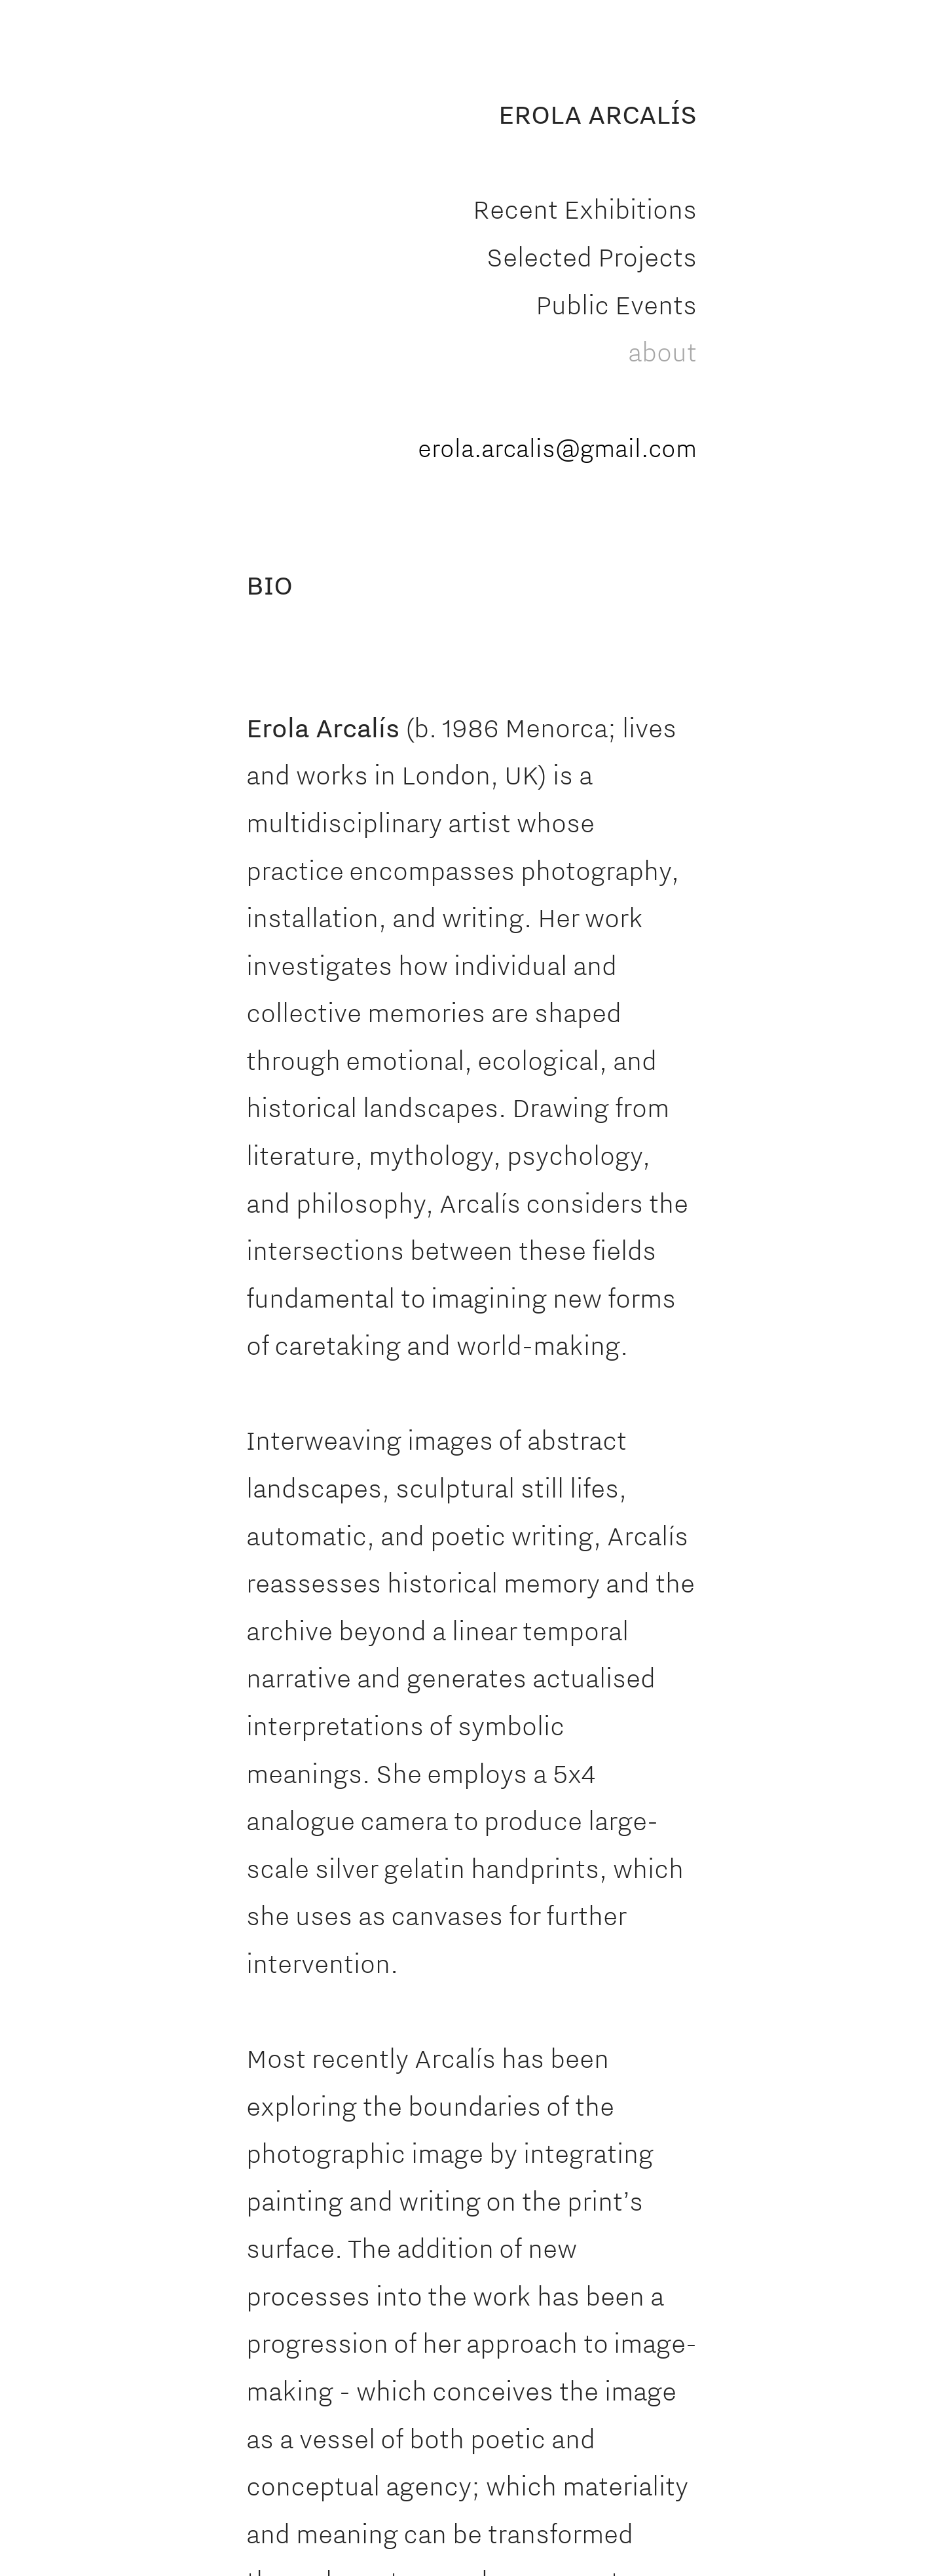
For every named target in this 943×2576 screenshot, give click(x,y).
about (662, 351)
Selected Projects (592, 256)
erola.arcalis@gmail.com (557, 448)
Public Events (616, 304)
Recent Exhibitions (585, 209)
